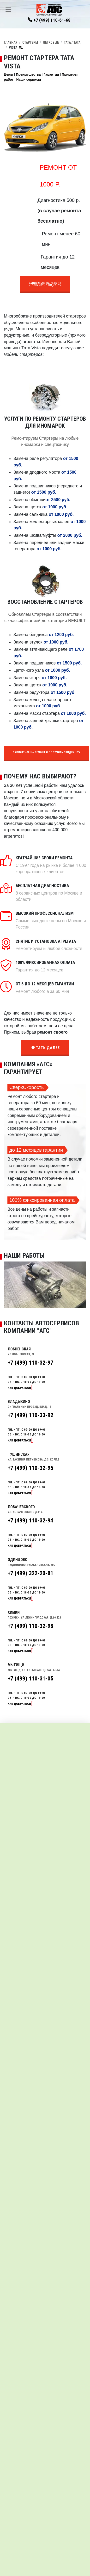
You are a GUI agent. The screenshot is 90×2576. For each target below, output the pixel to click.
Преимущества (28, 74)
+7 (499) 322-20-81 (30, 1573)
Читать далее (45, 1047)
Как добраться (19, 1388)
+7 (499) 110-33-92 (30, 1415)
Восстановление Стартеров (45, 601)
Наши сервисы (28, 79)
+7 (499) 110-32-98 (30, 1626)
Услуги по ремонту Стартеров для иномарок (45, 422)
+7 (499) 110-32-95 (30, 1468)
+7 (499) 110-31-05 (30, 1678)
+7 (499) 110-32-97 (30, 1362)
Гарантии (51, 74)
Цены (8, 74)
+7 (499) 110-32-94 (30, 1520)
